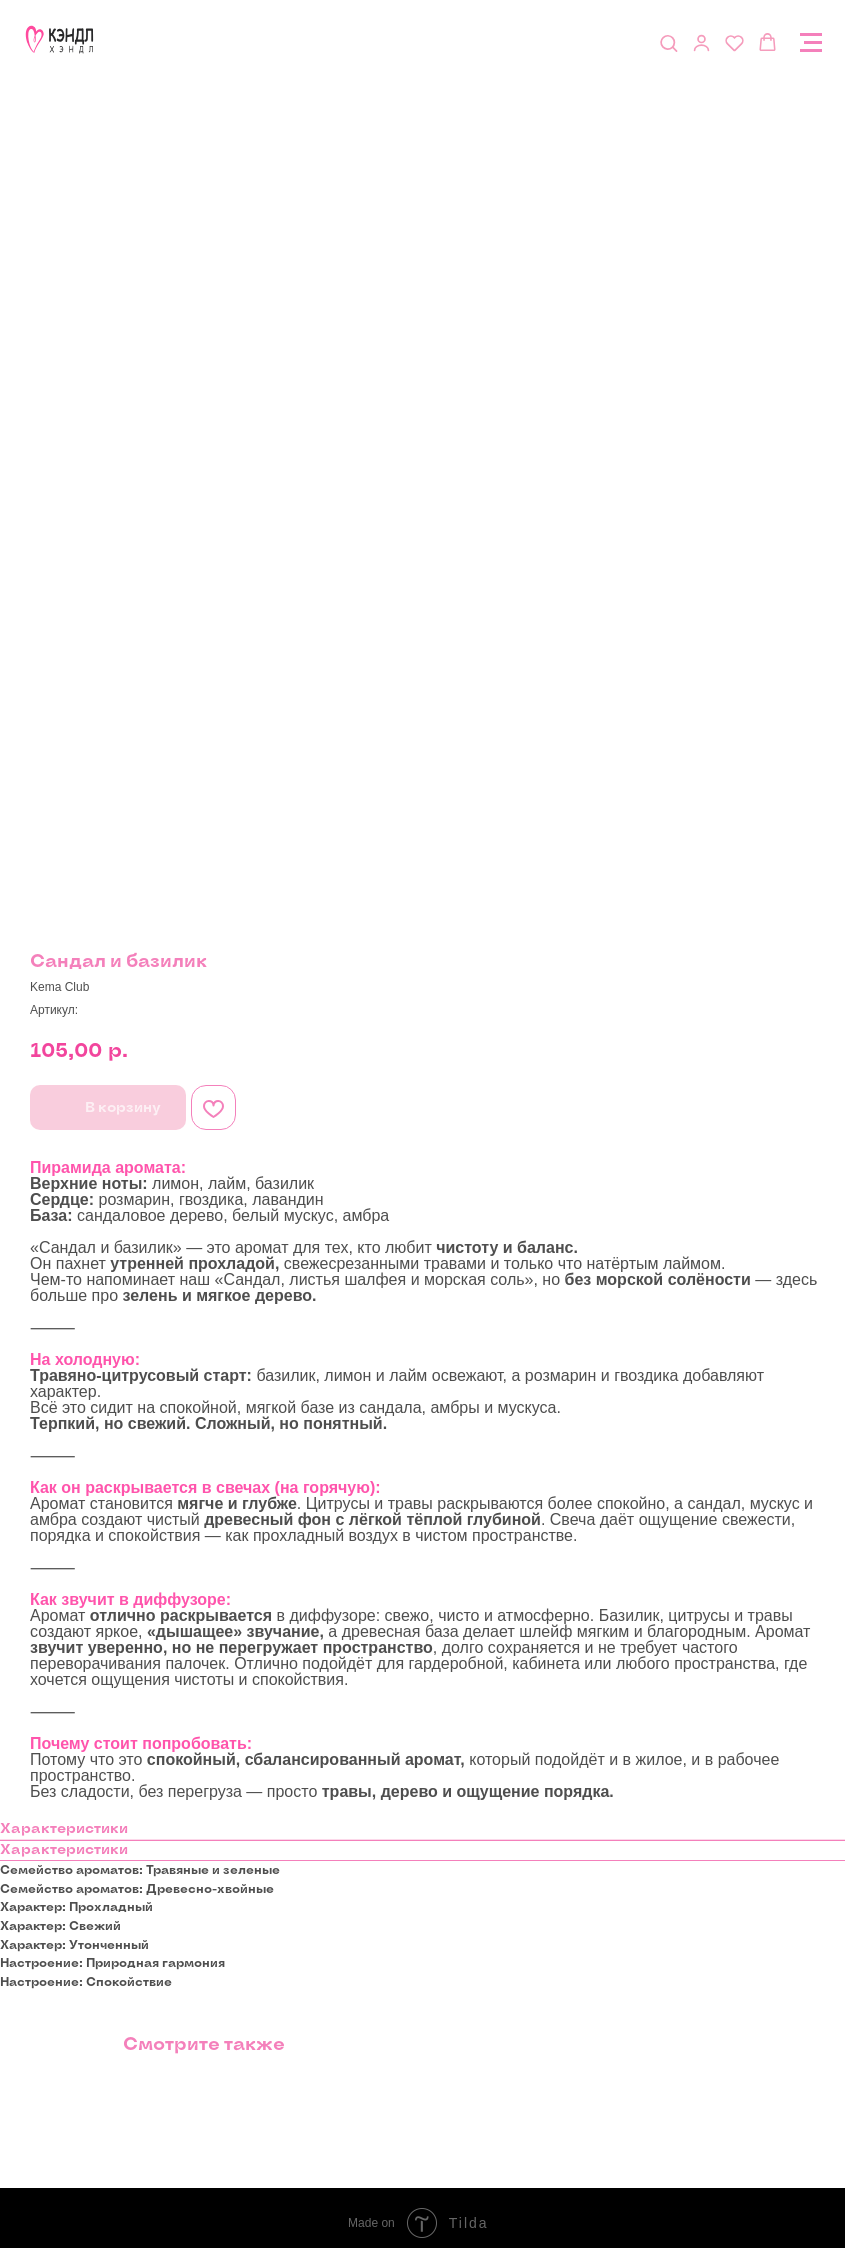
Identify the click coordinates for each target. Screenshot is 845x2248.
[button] (668, 42)
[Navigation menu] (811, 43)
